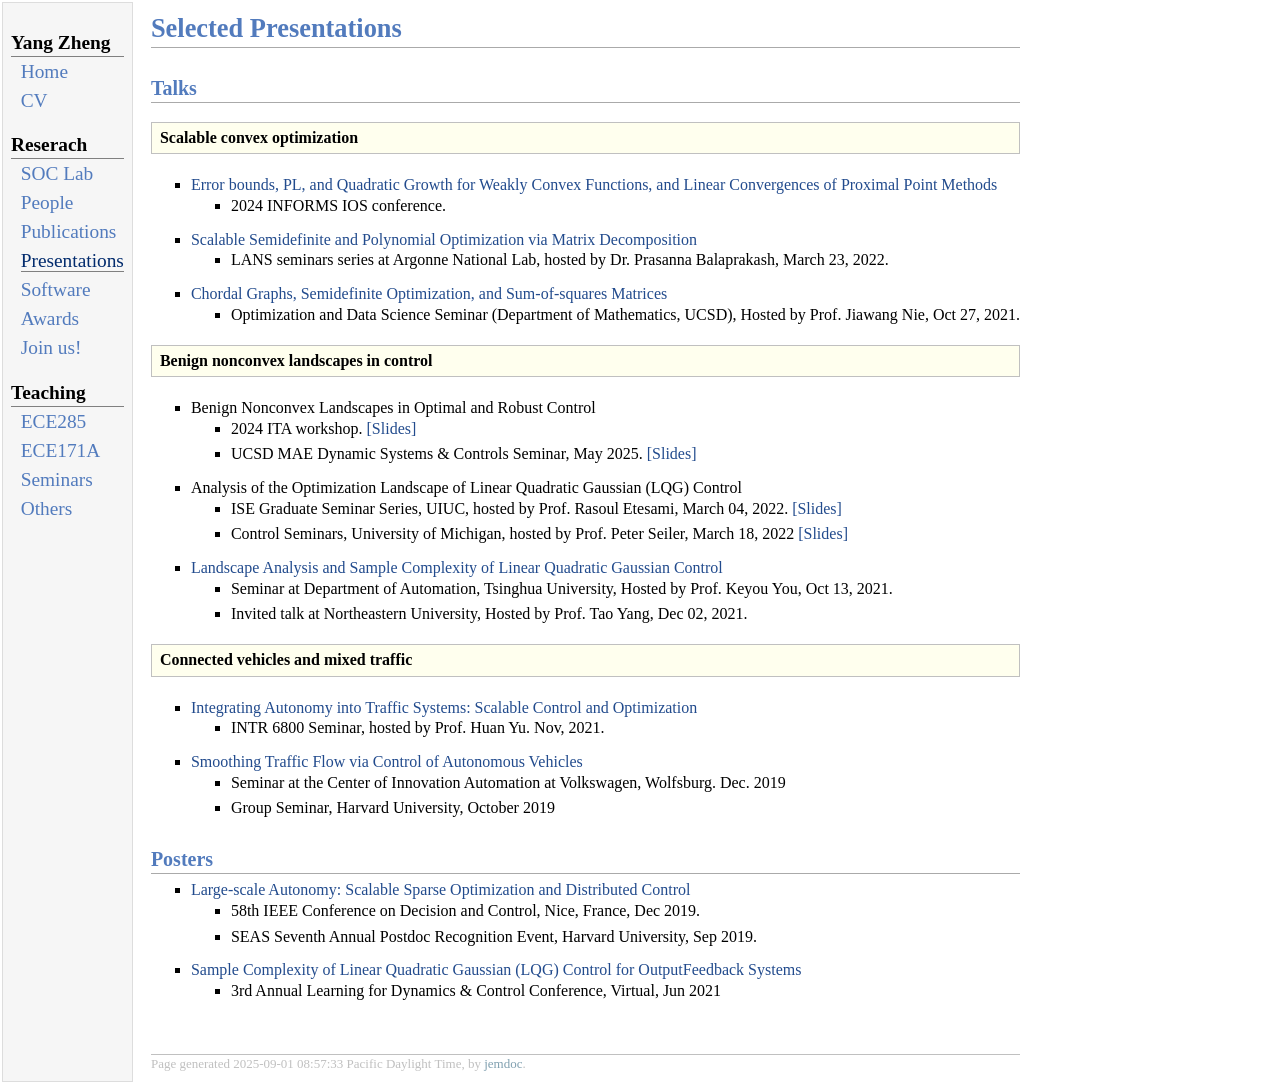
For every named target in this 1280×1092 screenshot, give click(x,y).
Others (47, 508)
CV (34, 100)
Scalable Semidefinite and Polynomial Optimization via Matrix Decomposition (444, 239)
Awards (50, 318)
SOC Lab (57, 173)
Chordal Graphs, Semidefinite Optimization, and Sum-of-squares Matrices (429, 293)
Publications (69, 231)
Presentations (72, 260)
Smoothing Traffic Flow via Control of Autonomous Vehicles (387, 761)
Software (56, 289)
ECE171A (61, 450)
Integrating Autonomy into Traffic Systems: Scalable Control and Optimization (444, 707)
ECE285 (54, 421)
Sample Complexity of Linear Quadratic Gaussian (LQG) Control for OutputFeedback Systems (496, 969)
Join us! (51, 347)
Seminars (57, 479)
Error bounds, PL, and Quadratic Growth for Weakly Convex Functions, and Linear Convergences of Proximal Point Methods (594, 184)
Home (44, 71)
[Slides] (392, 428)
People (47, 202)
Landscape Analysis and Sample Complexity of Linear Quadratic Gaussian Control (457, 567)
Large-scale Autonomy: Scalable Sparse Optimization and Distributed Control (441, 889)
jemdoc (503, 1063)
